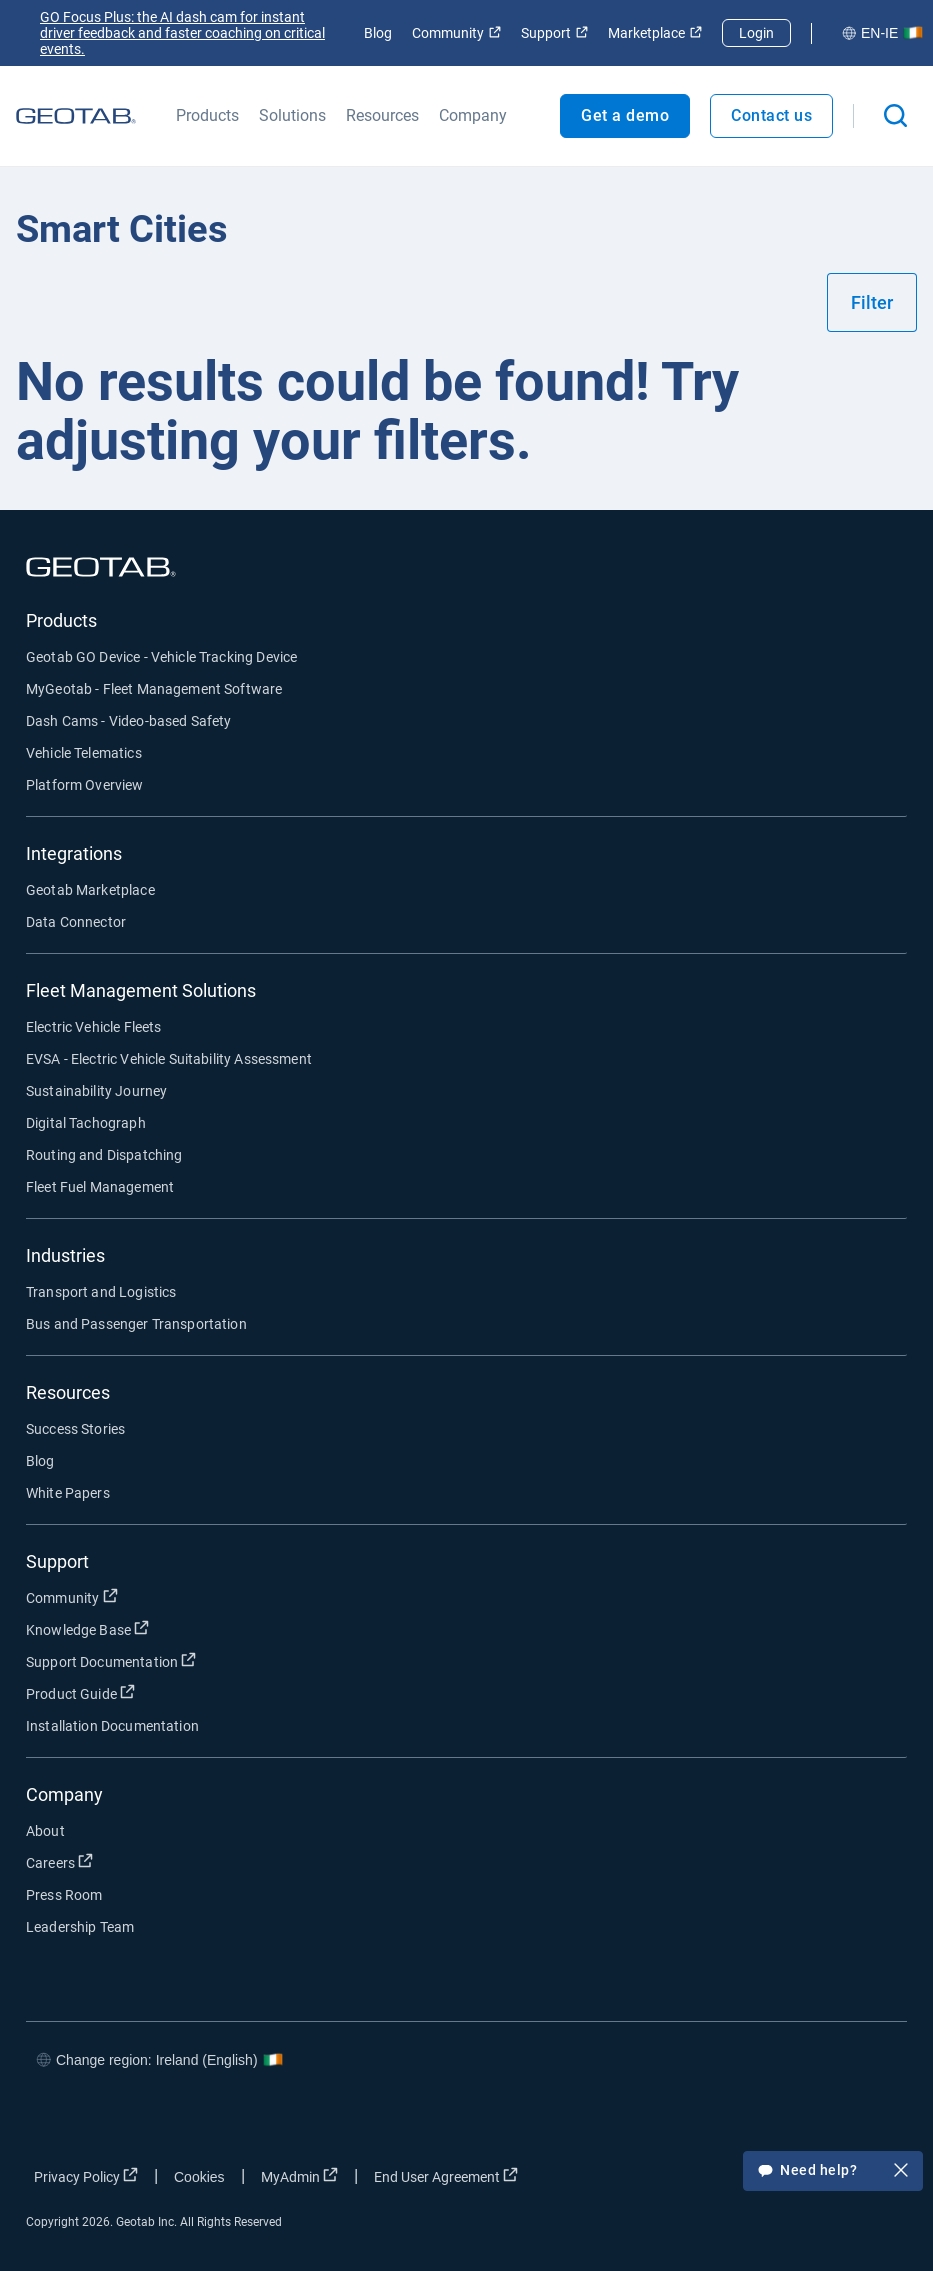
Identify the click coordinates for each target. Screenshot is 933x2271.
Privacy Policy (86, 2176)
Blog (378, 33)
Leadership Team (80, 1927)
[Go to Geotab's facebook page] (687, 2119)
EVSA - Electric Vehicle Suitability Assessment (169, 1059)
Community (456, 33)
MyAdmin (299, 2176)
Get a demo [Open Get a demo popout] (625, 115)
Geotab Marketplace (90, 890)
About (45, 1831)
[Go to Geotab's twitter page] (747, 2119)
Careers (59, 1862)
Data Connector (76, 922)
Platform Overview (85, 785)
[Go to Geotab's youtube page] (867, 2119)
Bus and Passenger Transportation (136, 1324)
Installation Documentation (112, 1726)
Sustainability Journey (96, 1091)
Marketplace (655, 33)
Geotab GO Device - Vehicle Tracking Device (161, 657)
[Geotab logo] (76, 116)
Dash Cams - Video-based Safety (129, 721)
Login (756, 33)
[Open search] (895, 115)
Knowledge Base (87, 1629)
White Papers (68, 1493)
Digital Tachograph (86, 1123)
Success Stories (75, 1429)
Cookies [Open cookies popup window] (199, 2177)
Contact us (771, 115)
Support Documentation (111, 1661)
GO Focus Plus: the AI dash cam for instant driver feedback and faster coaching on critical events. (182, 33)
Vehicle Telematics (84, 753)
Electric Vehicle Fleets (93, 1027)
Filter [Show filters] (872, 302)
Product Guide (80, 1693)
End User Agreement (446, 2176)
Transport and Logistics (101, 1292)
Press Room (64, 1895)
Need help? (833, 2172)
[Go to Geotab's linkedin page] (807, 2119)
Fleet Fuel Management (100, 1187)
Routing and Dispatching (104, 1155)
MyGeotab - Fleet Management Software (154, 689)
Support (554, 33)
